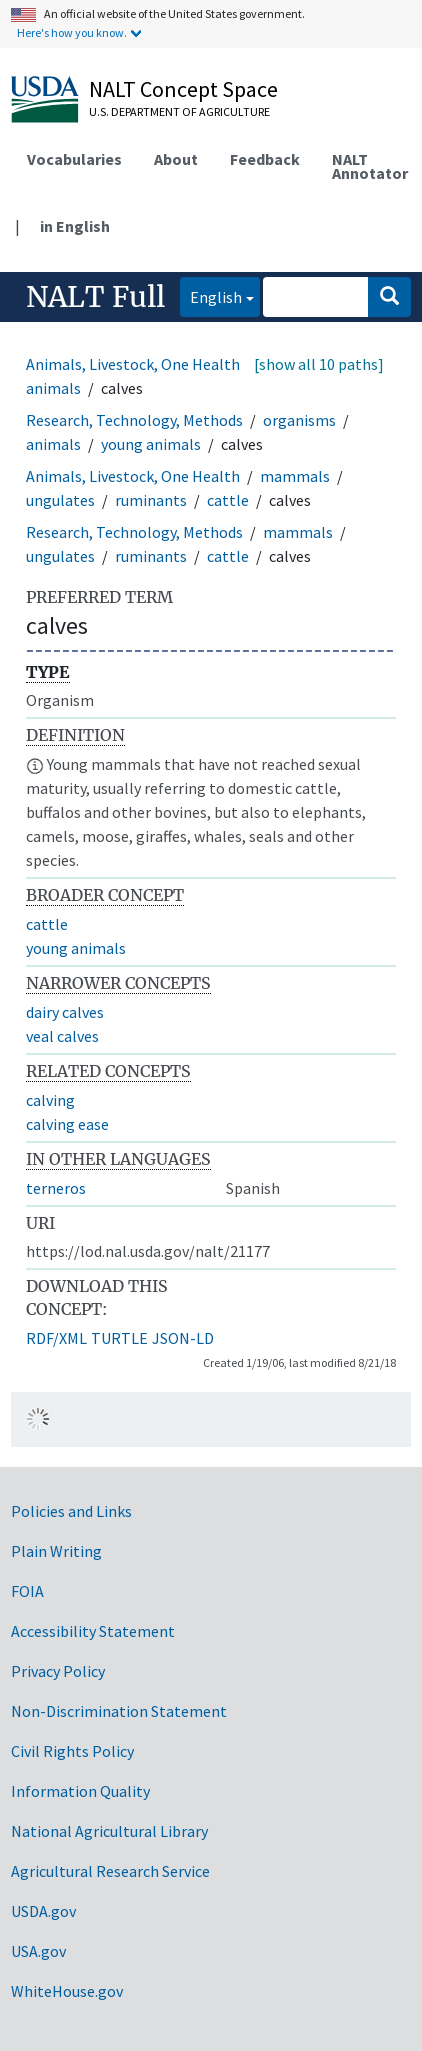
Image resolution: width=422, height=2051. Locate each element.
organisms (299, 420)
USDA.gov (43, 1911)
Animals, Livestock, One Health (133, 364)
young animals (151, 444)
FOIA (27, 1591)
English (211, 295)
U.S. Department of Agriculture (179, 111)
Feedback (265, 159)
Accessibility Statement (93, 1631)
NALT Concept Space (183, 89)
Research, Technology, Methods (134, 420)
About (176, 159)
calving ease (67, 1124)
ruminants (151, 500)
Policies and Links (71, 1511)
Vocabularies (74, 159)
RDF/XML (56, 1338)
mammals (295, 476)
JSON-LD (183, 1338)
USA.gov (38, 1951)
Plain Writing (56, 1551)
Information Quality (80, 1791)
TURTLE (119, 1338)
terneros (56, 1188)
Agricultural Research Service (110, 1871)
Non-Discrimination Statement (119, 1711)
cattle (228, 500)
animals (53, 444)
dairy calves (65, 1012)
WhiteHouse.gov (67, 1991)
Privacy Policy (58, 1671)
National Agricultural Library (109, 1831)
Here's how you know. (72, 32)
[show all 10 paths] (319, 364)
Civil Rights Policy (72, 1751)
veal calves (62, 1036)
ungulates (60, 500)
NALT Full (95, 297)
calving (50, 1100)
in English (75, 226)
